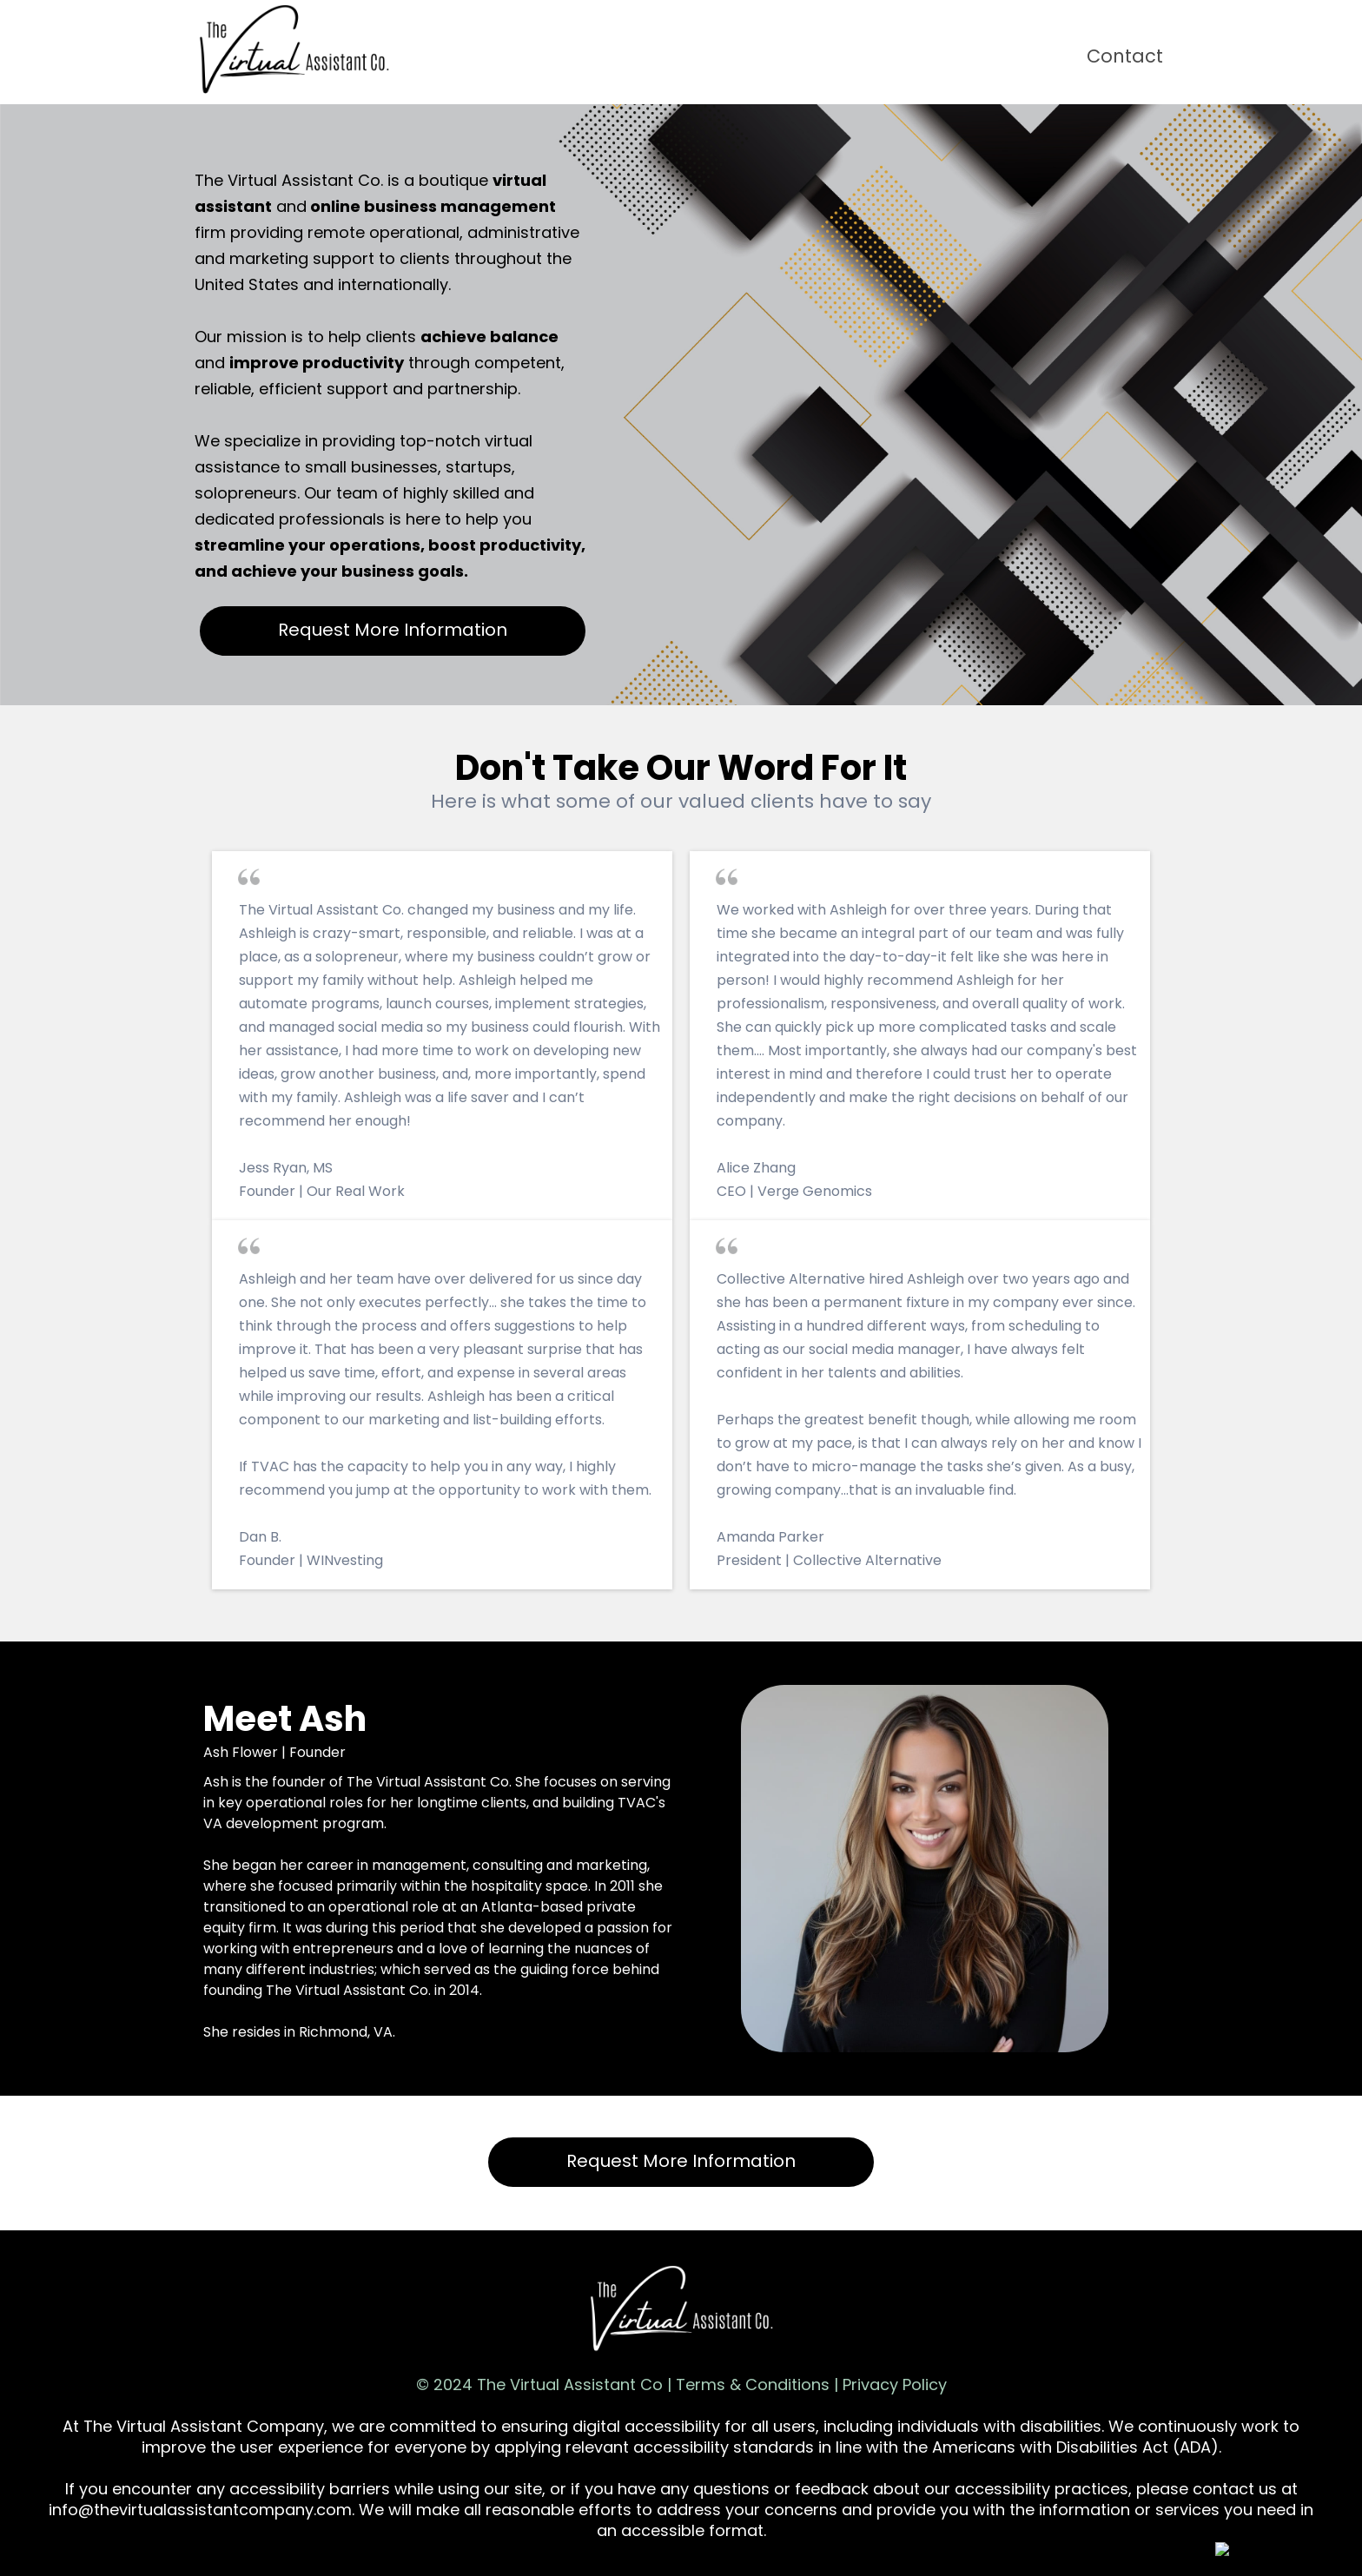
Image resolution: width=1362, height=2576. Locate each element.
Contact (1125, 56)
